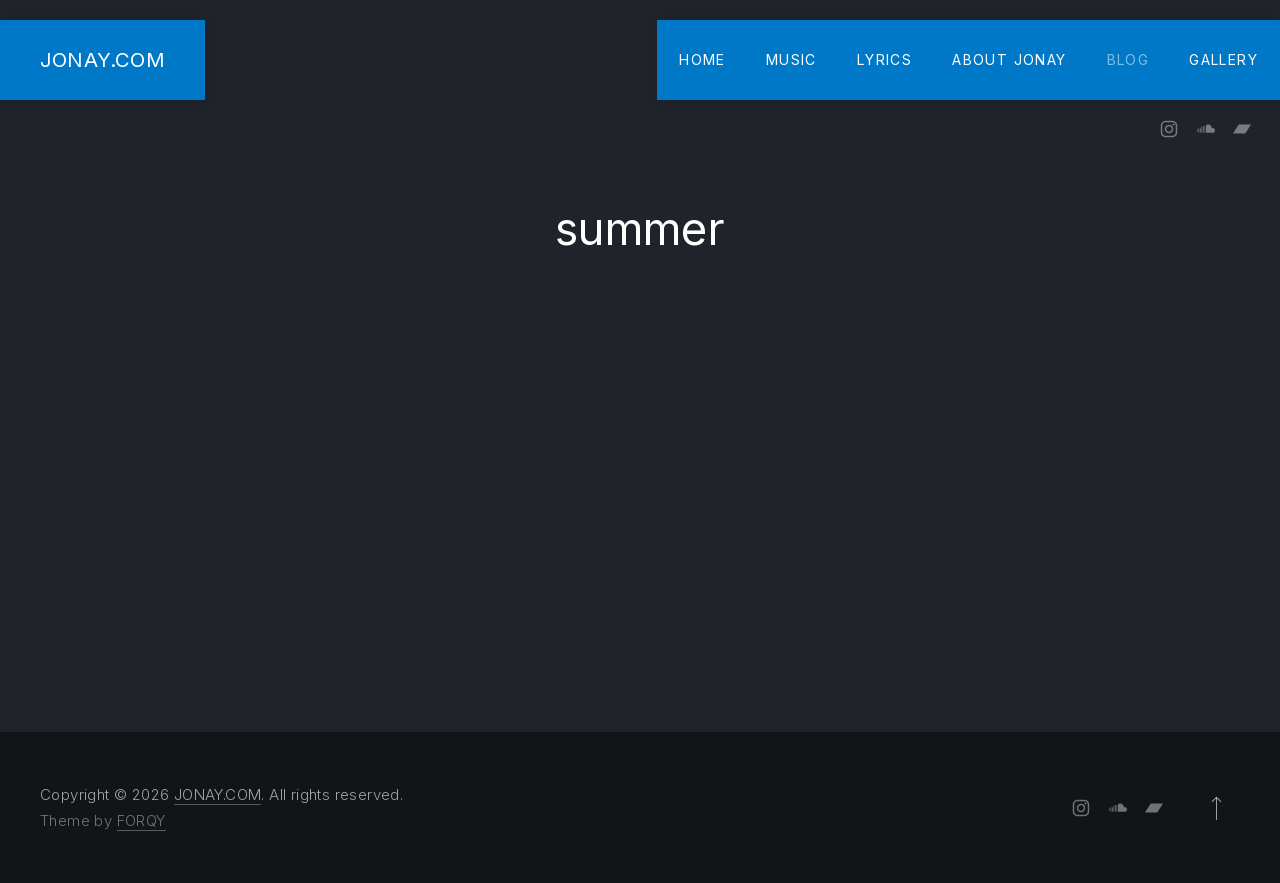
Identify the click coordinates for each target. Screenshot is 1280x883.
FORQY (141, 820)
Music (791, 59)
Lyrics (884, 59)
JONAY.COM (102, 59)
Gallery (1223, 59)
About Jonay (1009, 59)
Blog (1128, 59)
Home (702, 59)
